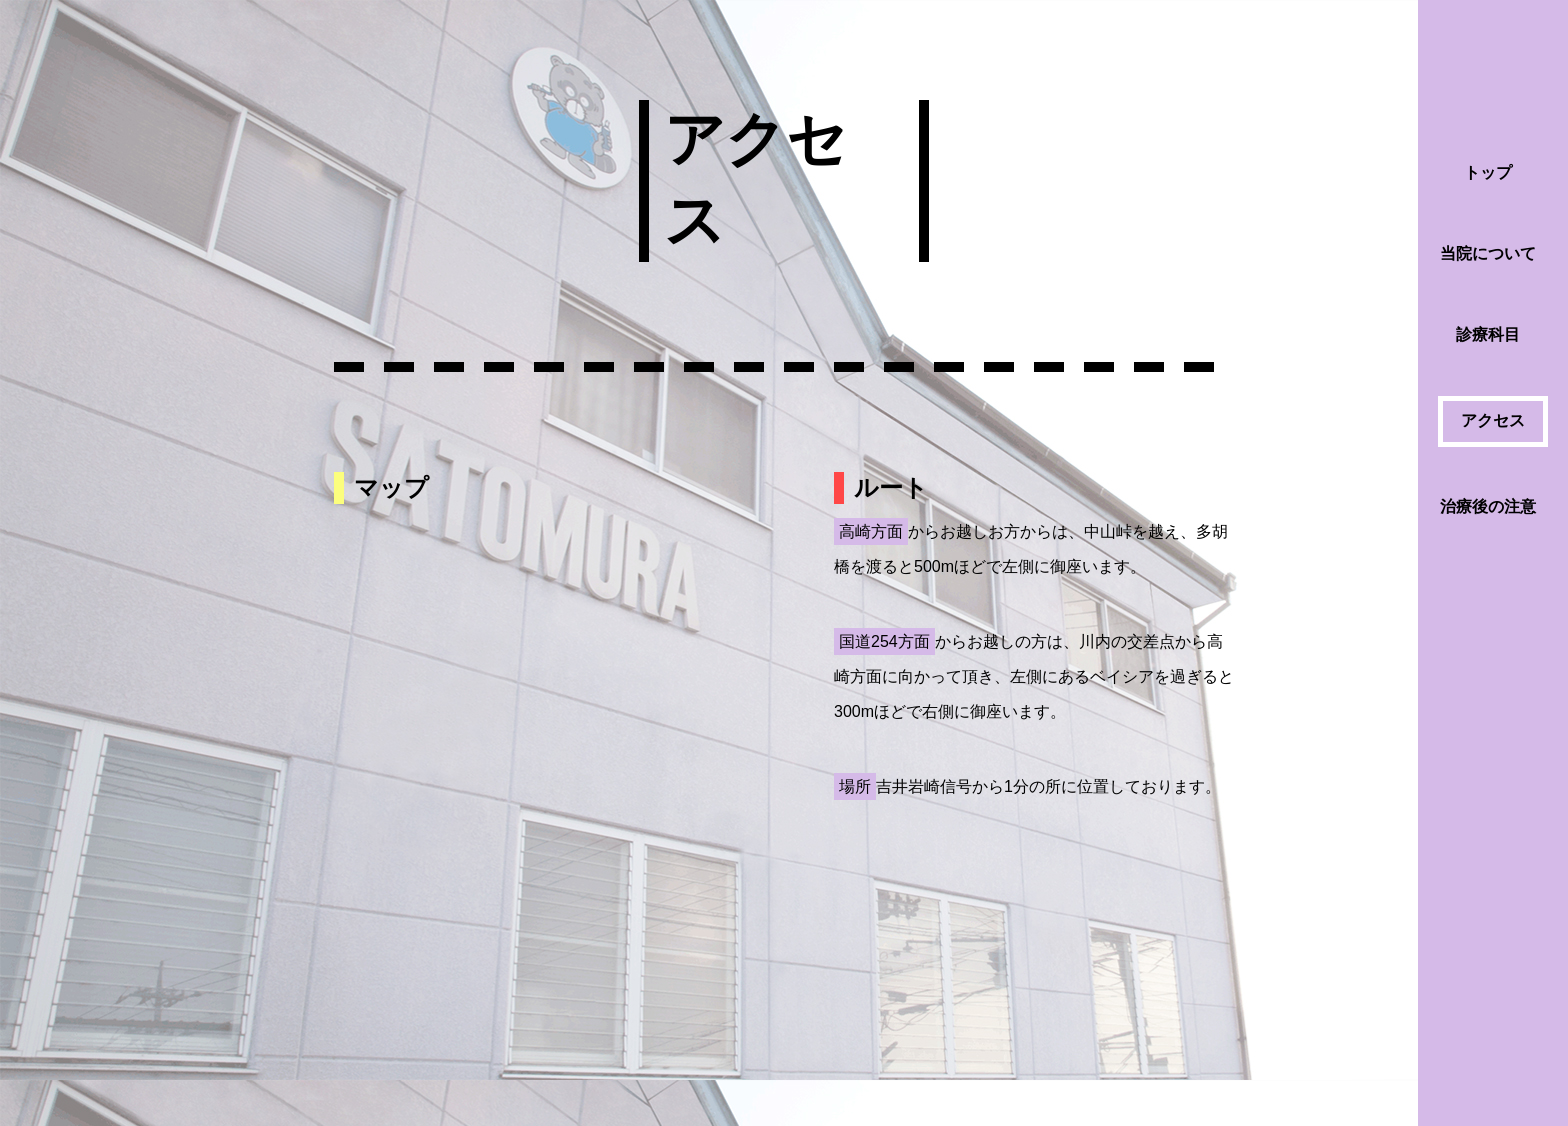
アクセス (1493, 420)
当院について (1488, 253)
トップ (1488, 172)
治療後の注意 (1488, 506)
